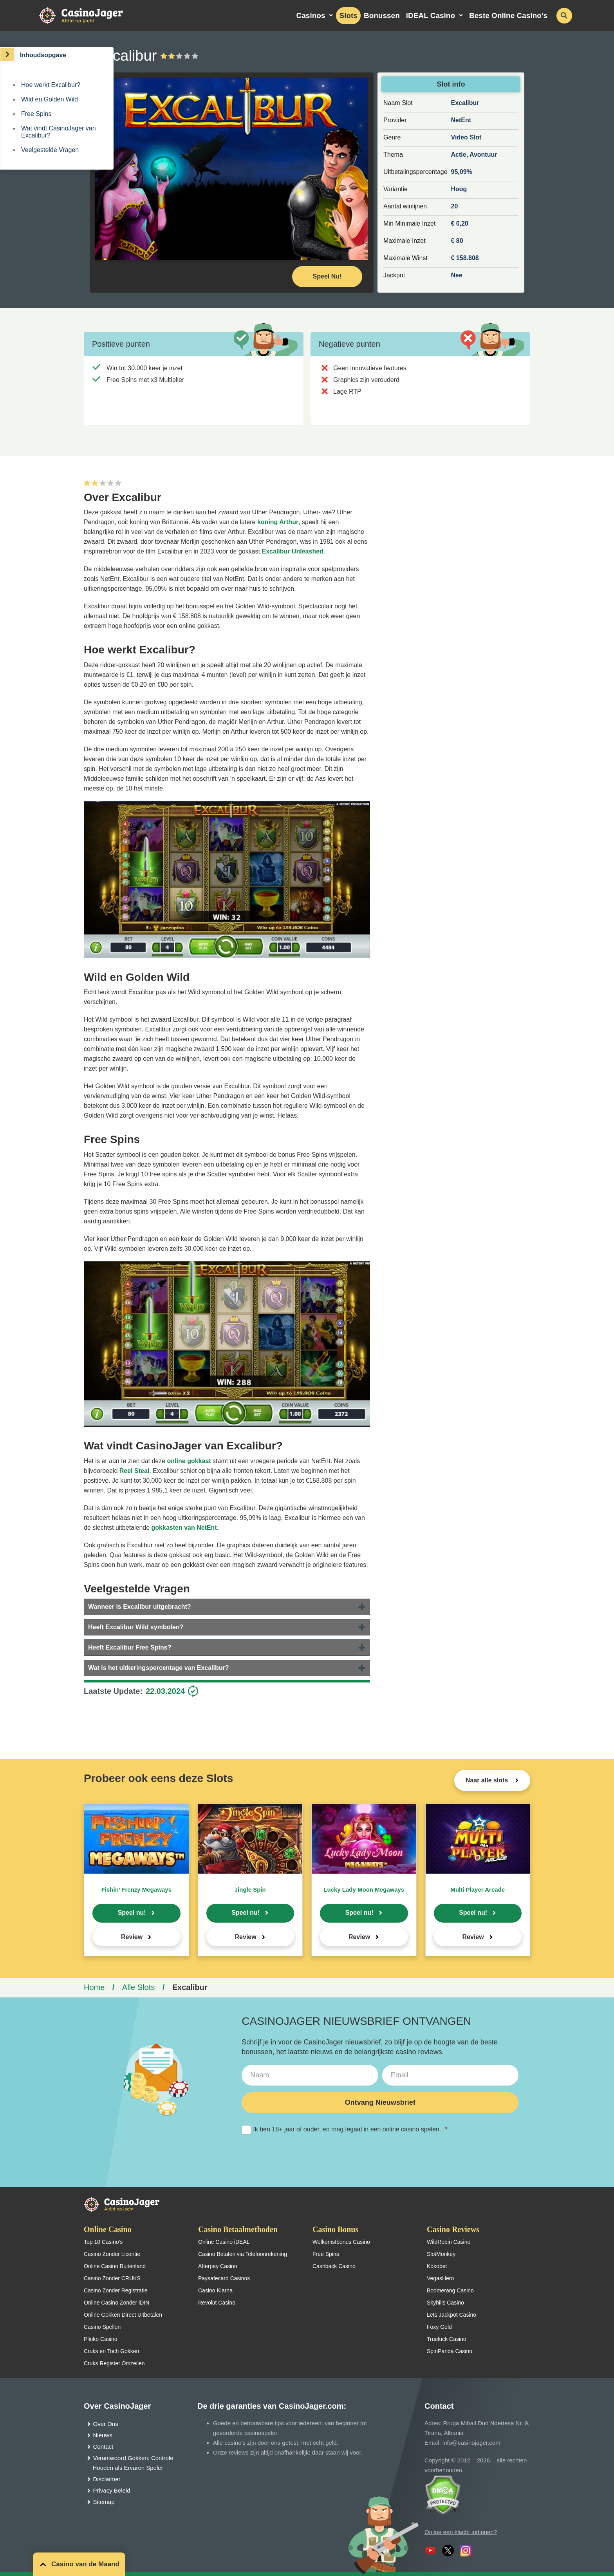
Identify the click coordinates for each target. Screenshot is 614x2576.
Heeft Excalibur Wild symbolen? (135, 1627)
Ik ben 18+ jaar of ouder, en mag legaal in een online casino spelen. (344, 2129)
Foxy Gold (439, 2327)
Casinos (310, 15)
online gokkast (189, 1461)
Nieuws (102, 2435)
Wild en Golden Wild (49, 99)
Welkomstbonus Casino (341, 2242)
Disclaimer (107, 2479)
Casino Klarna (215, 2290)
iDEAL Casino (430, 15)
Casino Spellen (102, 2327)
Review (132, 1937)
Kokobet (437, 2266)
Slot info (451, 84)
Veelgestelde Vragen (50, 150)
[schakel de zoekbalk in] (564, 16)
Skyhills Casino (445, 2302)
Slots (348, 15)
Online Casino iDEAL (224, 2242)
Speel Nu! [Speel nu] (327, 276)
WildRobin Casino (448, 2242)
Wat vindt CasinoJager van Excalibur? (58, 132)
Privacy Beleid (111, 2490)
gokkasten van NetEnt (184, 1527)
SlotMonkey (441, 2254)
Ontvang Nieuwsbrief (380, 2102)
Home (94, 1987)
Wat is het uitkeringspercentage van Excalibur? (158, 1667)
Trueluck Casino (446, 2339)
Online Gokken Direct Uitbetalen (123, 2315)
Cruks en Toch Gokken (111, 2351)
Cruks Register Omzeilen (114, 2363)
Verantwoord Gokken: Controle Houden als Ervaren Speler (133, 2463)
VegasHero (440, 2278)
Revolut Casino (216, 2302)
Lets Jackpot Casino (451, 2315)
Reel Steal (134, 1470)
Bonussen (382, 15)
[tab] (227, 1607)
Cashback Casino (334, 2266)
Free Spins (36, 113)
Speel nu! (132, 1912)
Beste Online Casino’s (508, 15)
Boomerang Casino (450, 2290)
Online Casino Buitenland (115, 2266)
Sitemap (104, 2501)
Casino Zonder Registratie (116, 2290)
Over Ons (105, 2423)
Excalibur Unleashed (292, 551)
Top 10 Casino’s (103, 2242)
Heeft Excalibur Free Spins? (130, 1647)
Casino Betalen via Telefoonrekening (242, 2254)
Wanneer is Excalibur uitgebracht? (139, 1606)
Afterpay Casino (217, 2266)
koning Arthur (277, 522)
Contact (103, 2446)
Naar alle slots (488, 1780)
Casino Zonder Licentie (112, 2254)
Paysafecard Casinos (224, 2278)
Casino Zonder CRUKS (112, 2278)
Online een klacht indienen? (460, 2532)
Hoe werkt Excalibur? (50, 84)
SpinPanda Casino (449, 2351)
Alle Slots (138, 1987)
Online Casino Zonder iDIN (116, 2302)
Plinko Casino (100, 2339)
